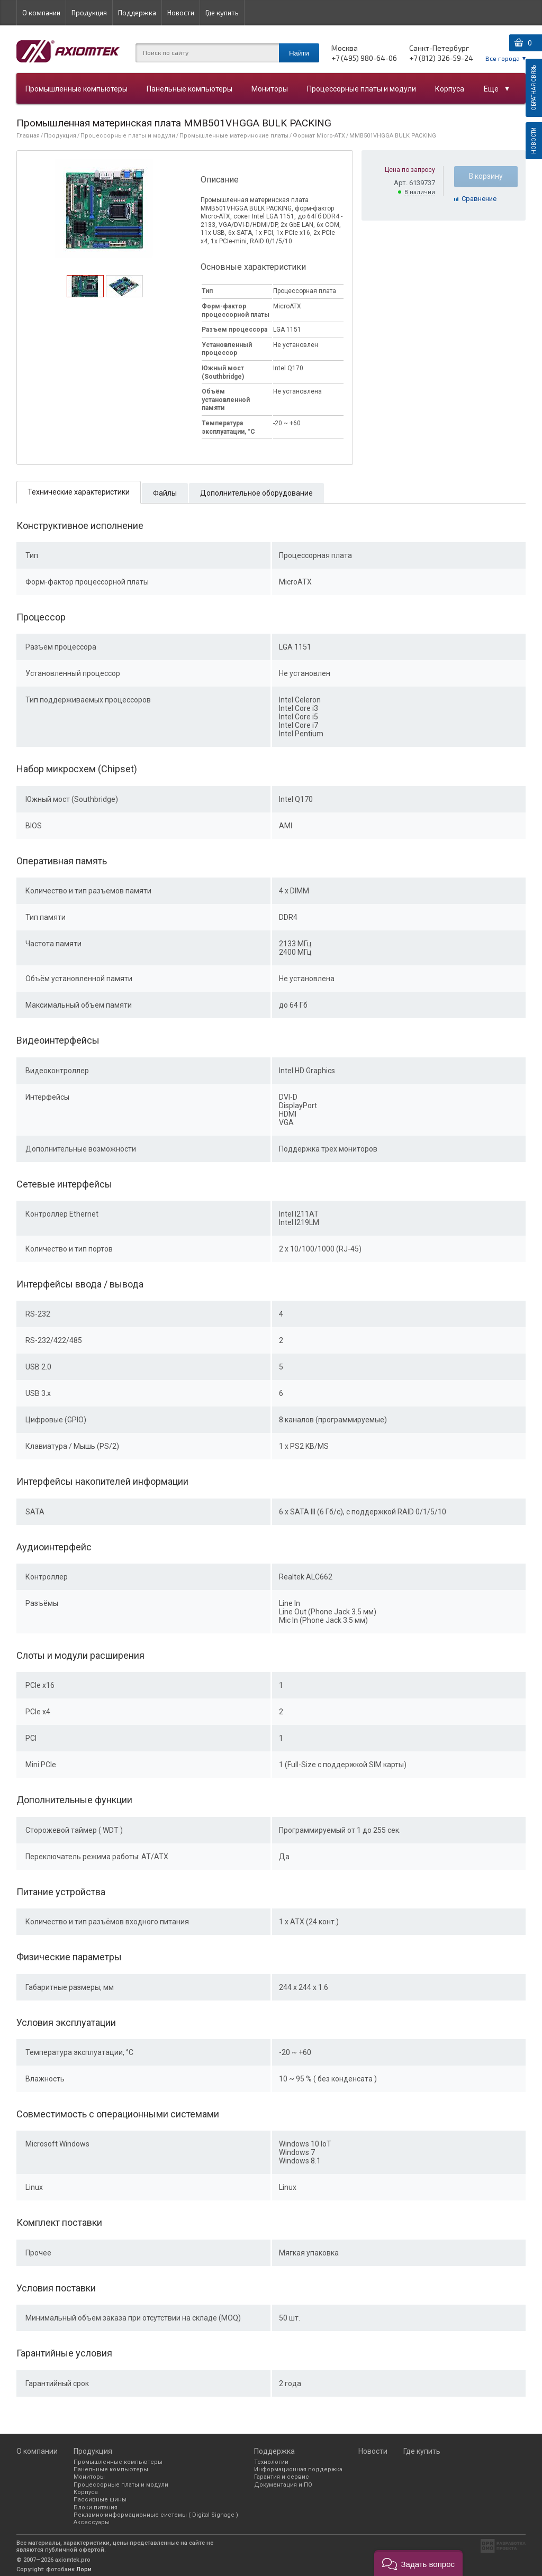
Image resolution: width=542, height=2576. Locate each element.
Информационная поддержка (298, 2469)
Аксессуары (92, 2522)
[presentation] (85, 294)
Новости (180, 12)
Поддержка (137, 12)
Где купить (222, 12)
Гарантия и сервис (281, 2476)
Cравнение (479, 199)
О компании (41, 12)
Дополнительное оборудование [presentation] (256, 493)
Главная (28, 135)
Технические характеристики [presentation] (79, 492)
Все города (502, 58)
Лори (84, 2569)
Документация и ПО (283, 2484)
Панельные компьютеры (189, 89)
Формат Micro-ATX (319, 135)
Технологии (271, 2462)
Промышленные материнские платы (233, 135)
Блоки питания (96, 2507)
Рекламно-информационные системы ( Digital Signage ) (156, 2514)
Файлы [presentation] (165, 493)
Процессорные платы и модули (361, 89)
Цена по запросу (410, 169)
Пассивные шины (100, 2499)
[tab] (85, 286)
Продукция (89, 12)
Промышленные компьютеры (76, 89)
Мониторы (269, 89)
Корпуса (449, 89)
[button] (418, 2563)
